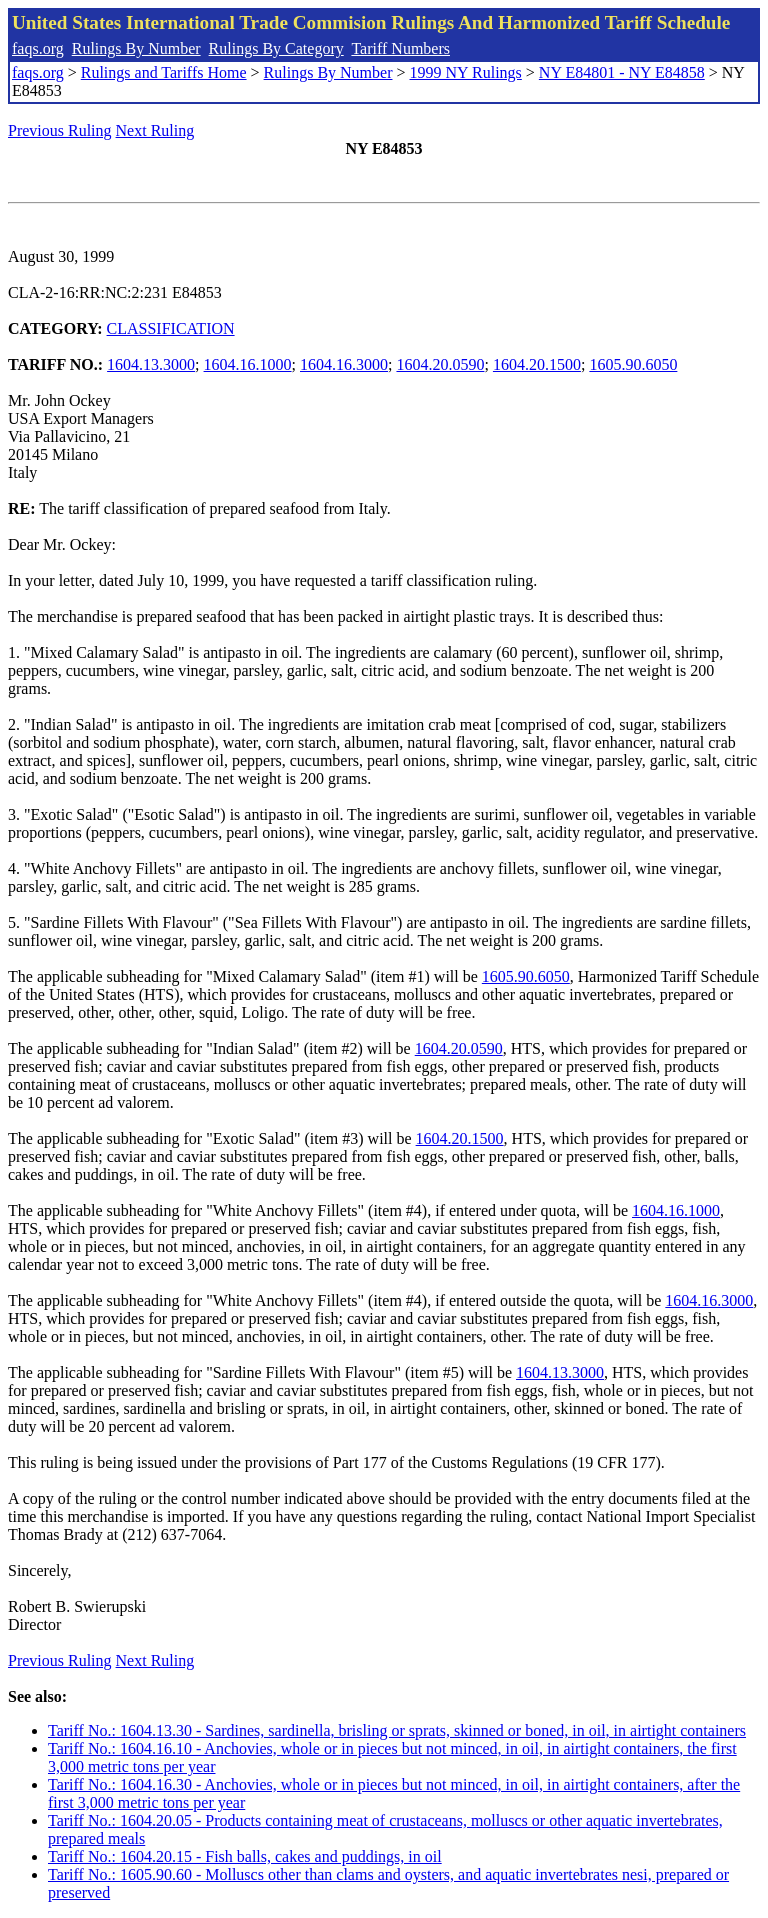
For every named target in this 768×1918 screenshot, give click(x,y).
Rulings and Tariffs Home (164, 72)
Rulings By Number (136, 48)
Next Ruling (155, 130)
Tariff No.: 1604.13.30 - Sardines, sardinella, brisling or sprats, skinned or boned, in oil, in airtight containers (397, 1730)
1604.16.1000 (248, 364)
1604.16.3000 (344, 364)
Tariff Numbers (400, 48)
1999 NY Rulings (466, 72)
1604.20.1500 (537, 364)
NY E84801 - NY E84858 (622, 72)
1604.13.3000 (151, 364)
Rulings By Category (276, 48)
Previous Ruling (60, 130)
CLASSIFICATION (171, 328)
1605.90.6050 (633, 364)
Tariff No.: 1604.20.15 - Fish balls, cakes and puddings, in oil (245, 1856)
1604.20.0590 (440, 364)
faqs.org (38, 48)
